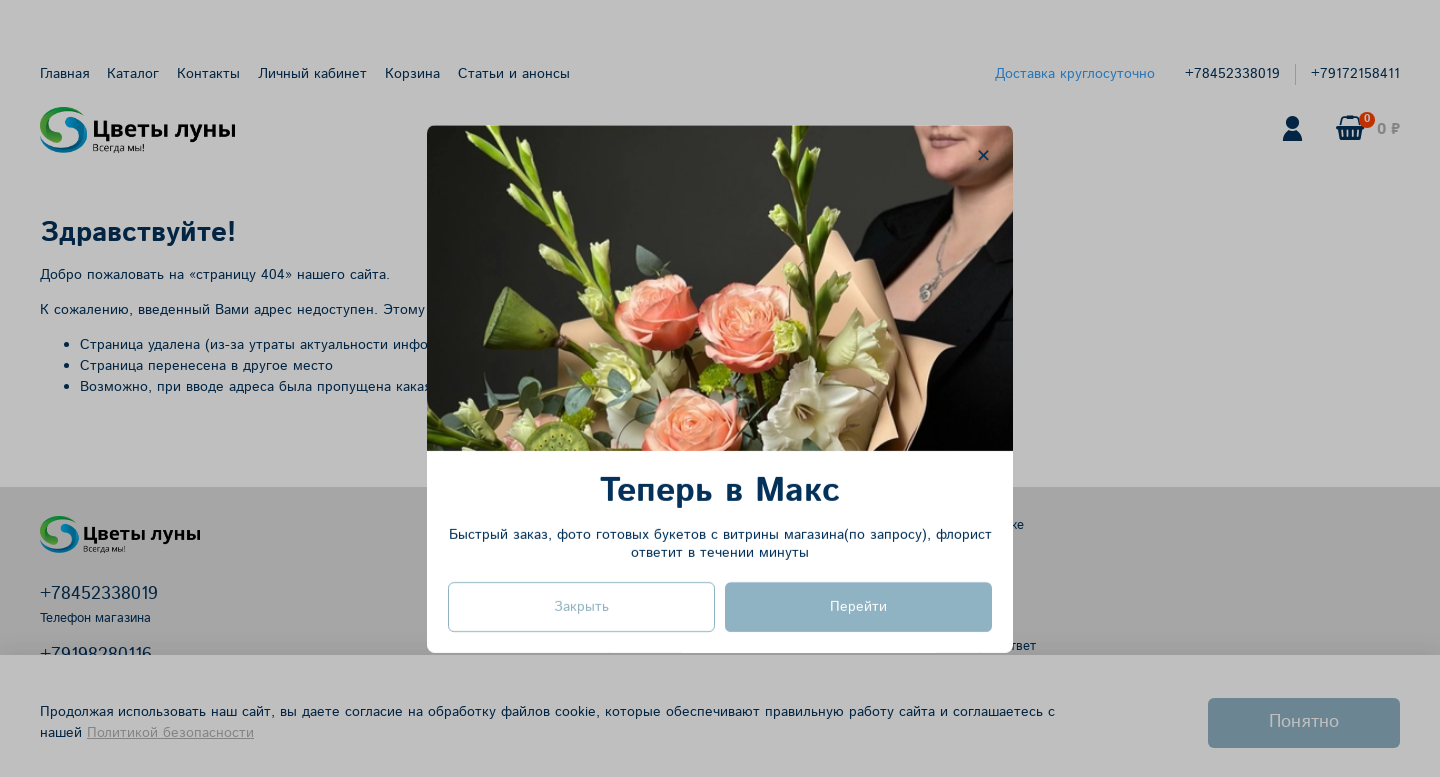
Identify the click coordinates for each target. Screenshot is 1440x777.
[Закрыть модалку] (983, 156)
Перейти (858, 606)
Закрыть (581, 606)
